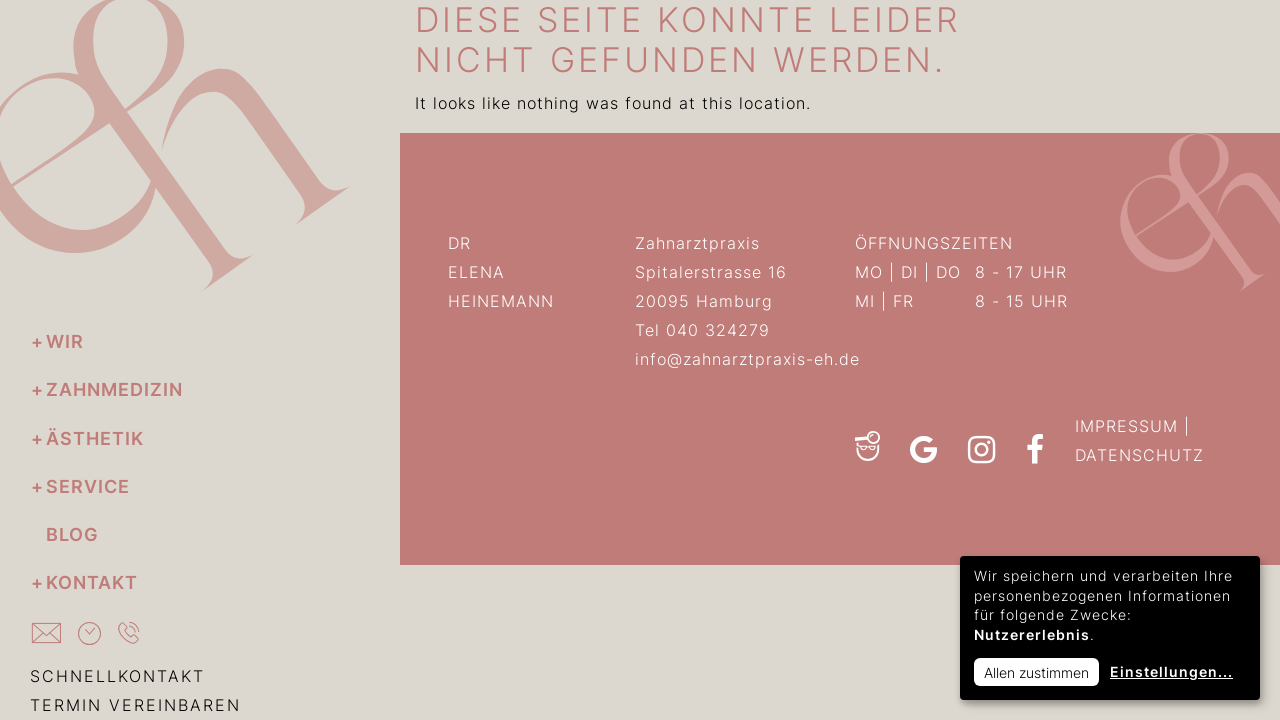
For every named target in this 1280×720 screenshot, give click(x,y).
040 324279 (718, 330)
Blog (72, 534)
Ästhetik (95, 438)
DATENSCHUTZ (1139, 455)
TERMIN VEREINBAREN (135, 705)
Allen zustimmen (1036, 672)
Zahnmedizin (114, 389)
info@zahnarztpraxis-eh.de (747, 359)
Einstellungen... (1171, 671)
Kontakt (92, 582)
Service (88, 486)
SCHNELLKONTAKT (117, 676)
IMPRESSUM (1126, 426)
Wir (65, 341)
